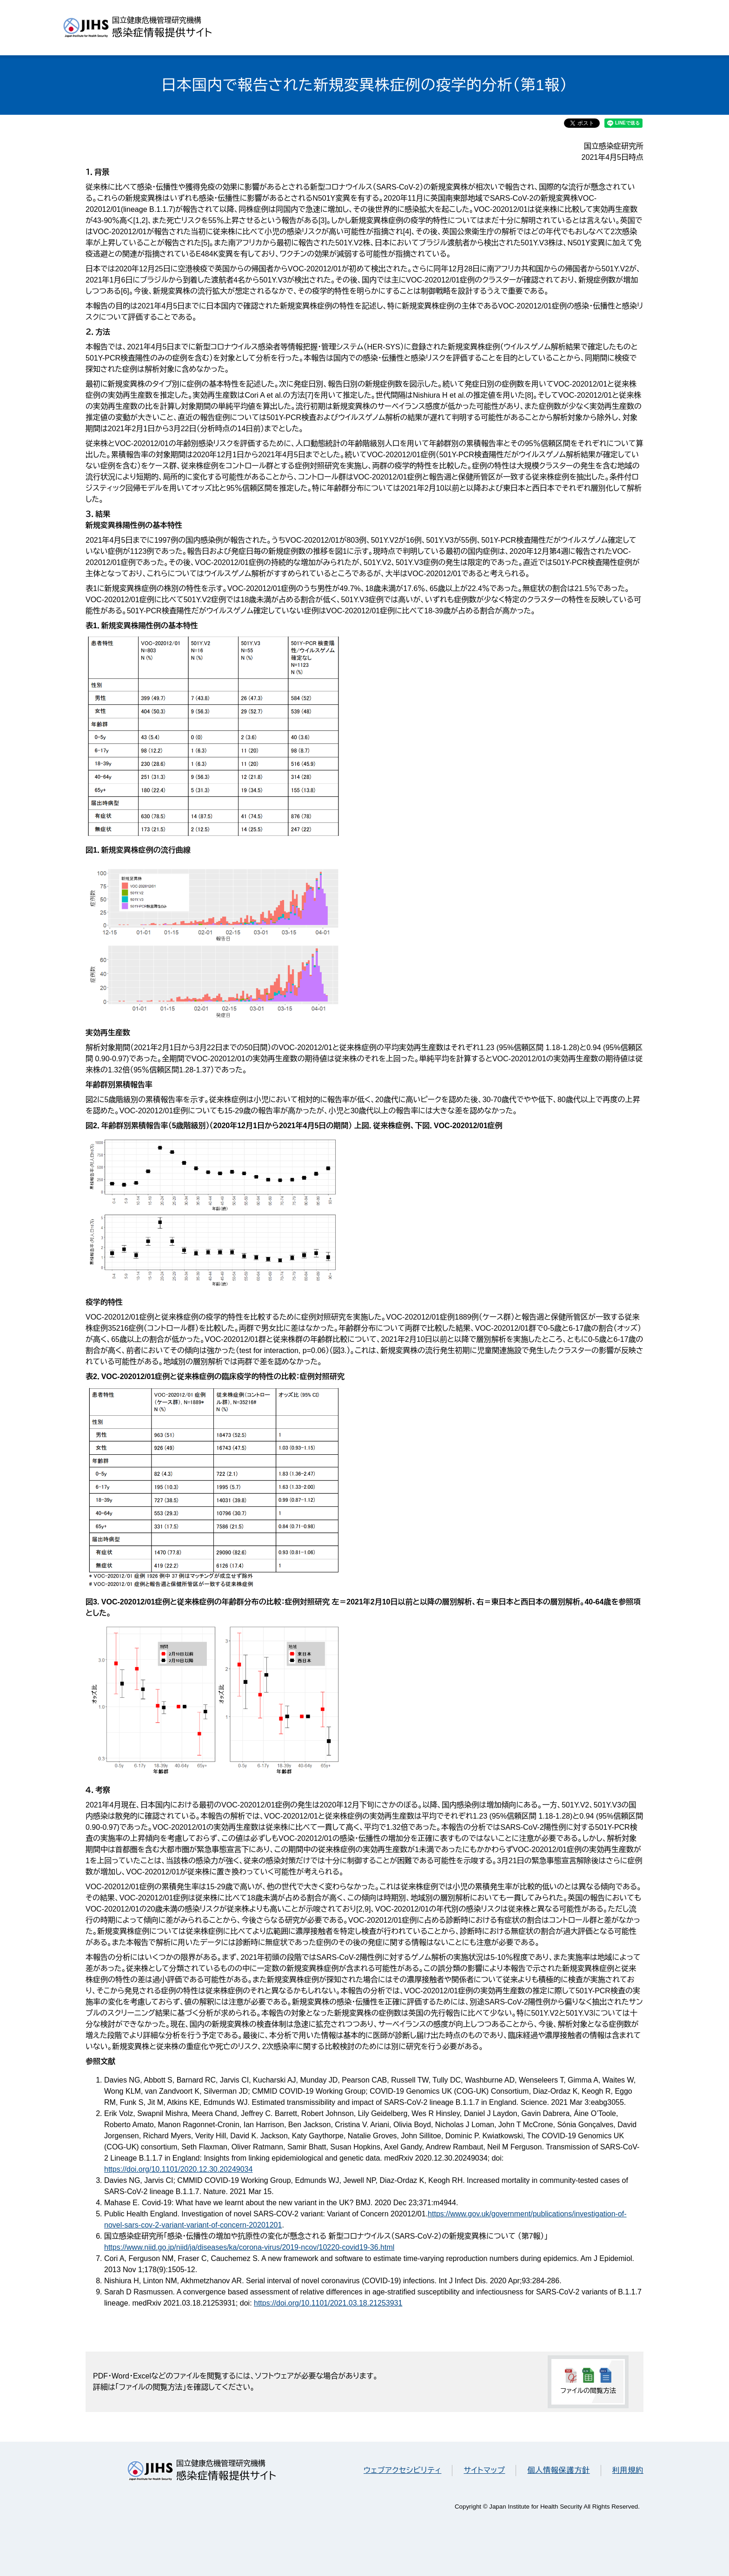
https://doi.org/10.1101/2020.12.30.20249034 (178, 2169)
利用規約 (627, 2470)
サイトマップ (484, 2470)
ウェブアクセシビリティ (402, 2470)
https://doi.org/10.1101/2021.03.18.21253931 (328, 2303)
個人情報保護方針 (558, 2470)
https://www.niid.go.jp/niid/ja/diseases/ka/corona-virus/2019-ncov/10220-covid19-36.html (249, 2247)
